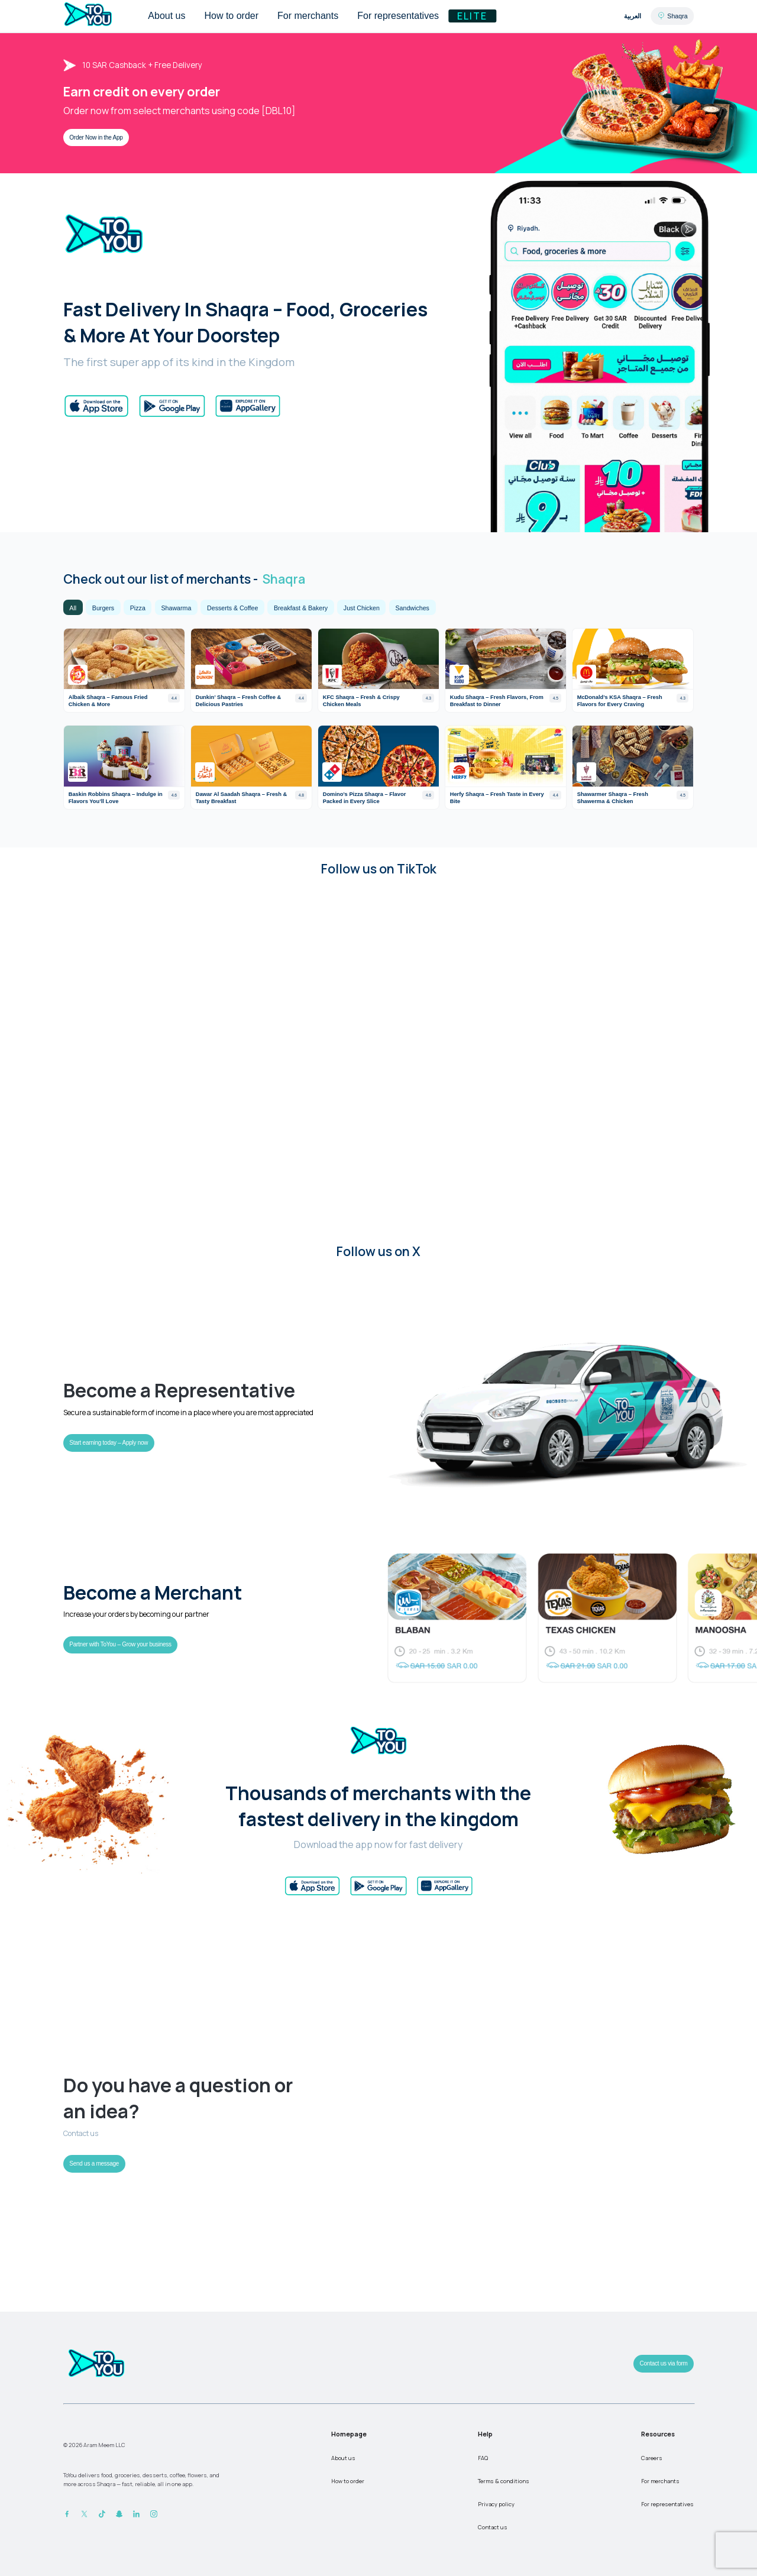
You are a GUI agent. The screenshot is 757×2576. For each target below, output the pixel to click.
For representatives (667, 2504)
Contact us (492, 2527)
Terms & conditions (503, 2481)
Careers (651, 2458)
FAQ (483, 2458)
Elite (472, 15)
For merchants (660, 2481)
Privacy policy (496, 2504)
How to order (347, 2481)
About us (343, 2458)
